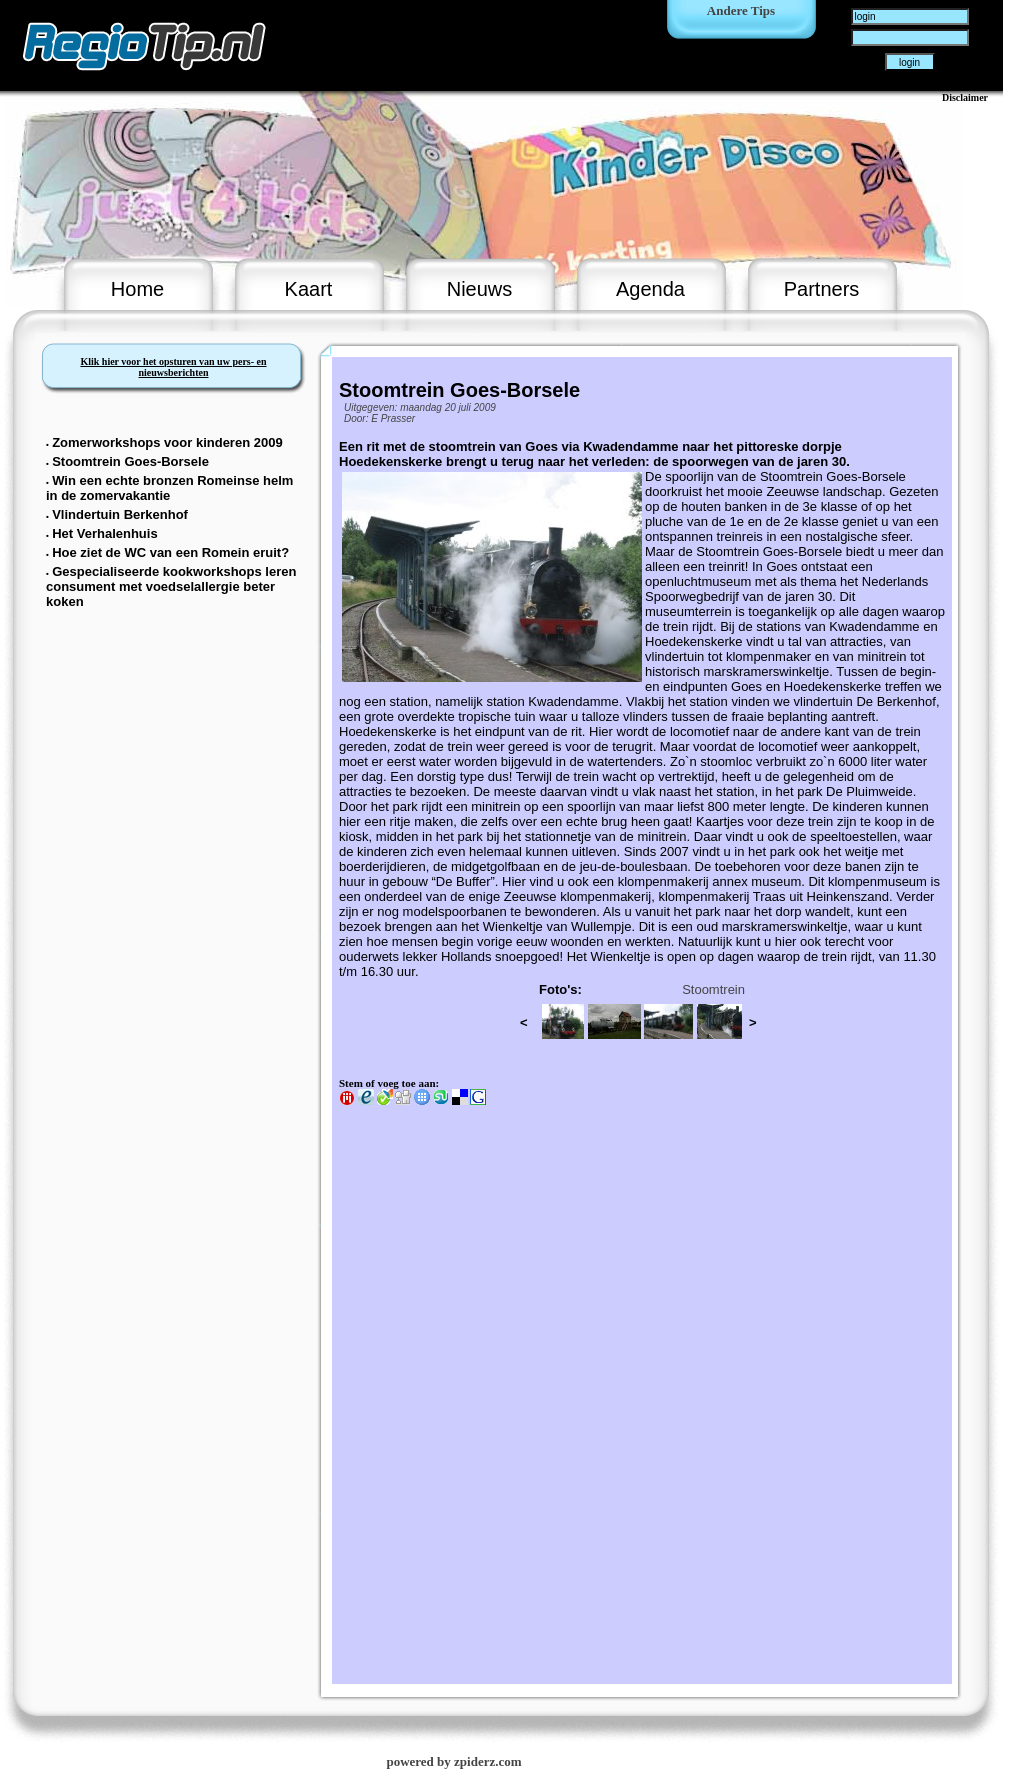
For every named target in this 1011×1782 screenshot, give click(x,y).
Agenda (650, 289)
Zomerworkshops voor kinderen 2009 (167, 442)
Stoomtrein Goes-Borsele (130, 461)
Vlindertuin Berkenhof (120, 514)
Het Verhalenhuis (104, 533)
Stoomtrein (713, 989)
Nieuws (480, 289)
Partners (822, 289)
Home (137, 289)
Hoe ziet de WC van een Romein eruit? (170, 552)
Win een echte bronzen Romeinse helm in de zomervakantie (169, 488)
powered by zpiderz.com (453, 1761)
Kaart (309, 289)
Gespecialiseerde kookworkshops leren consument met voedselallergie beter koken (171, 586)
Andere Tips (741, 10)
